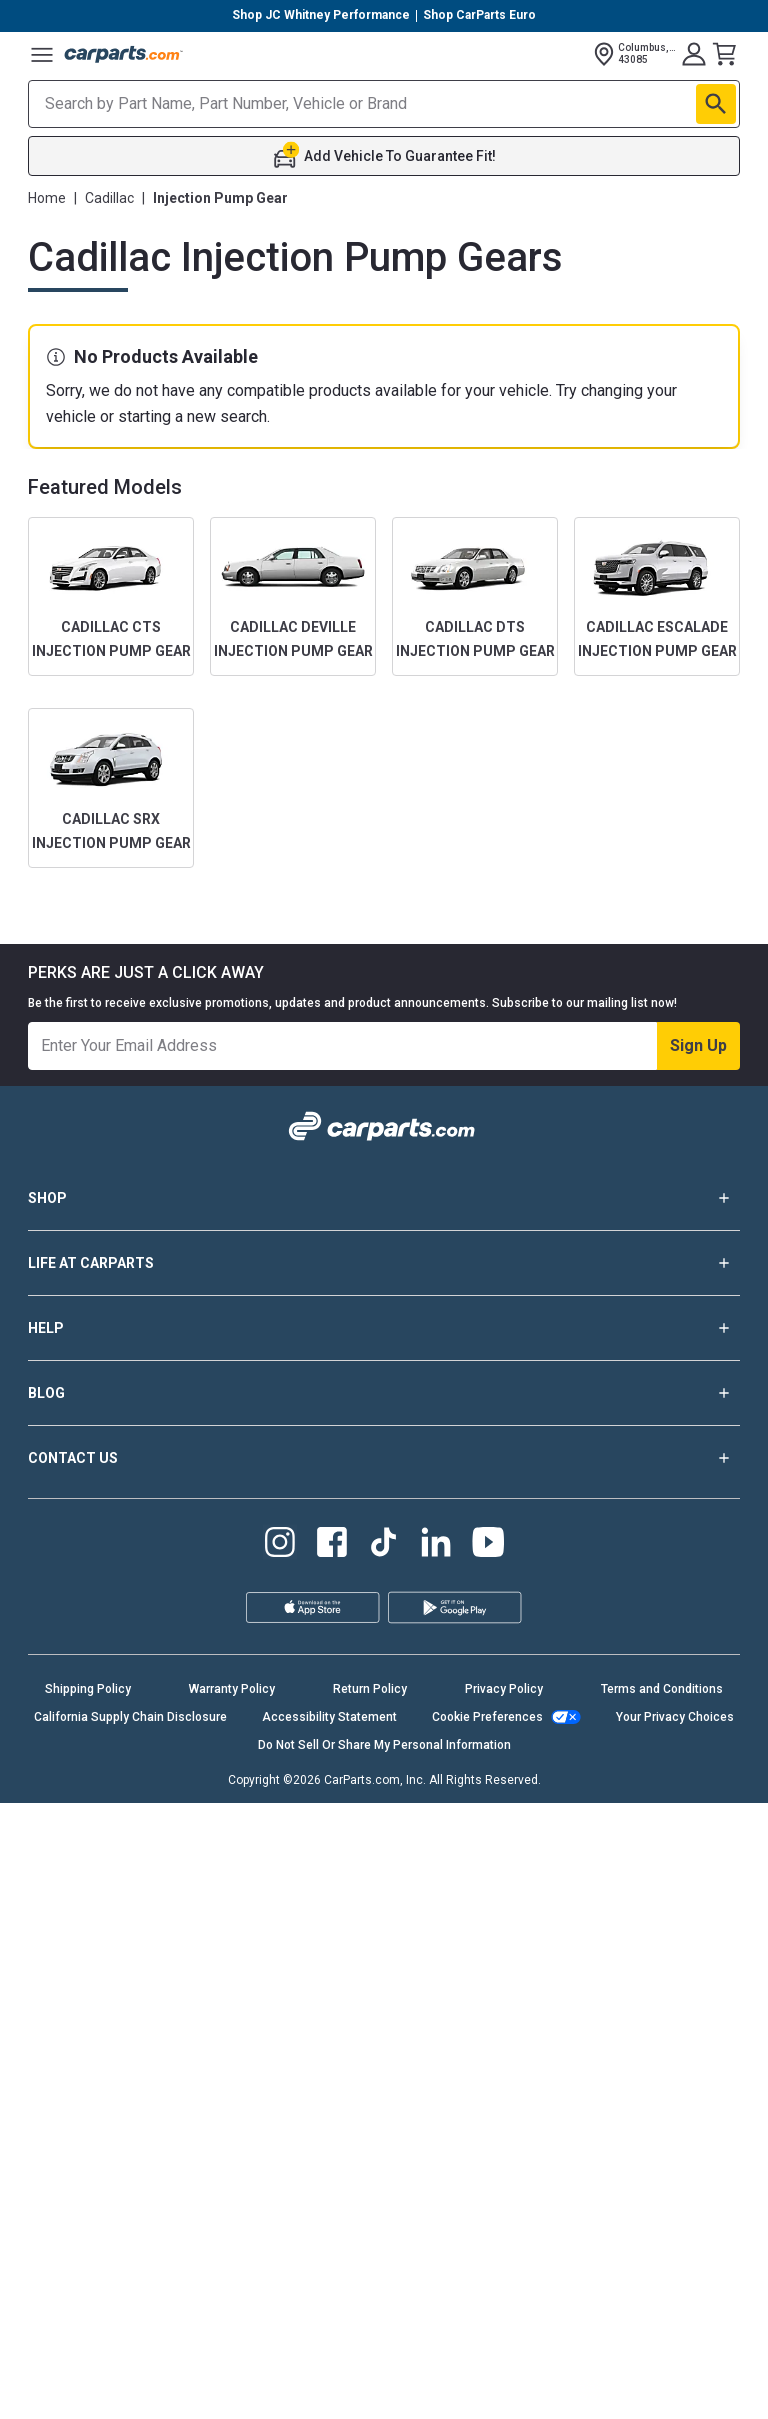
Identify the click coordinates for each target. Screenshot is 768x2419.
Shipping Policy (88, 1689)
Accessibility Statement (329, 1717)
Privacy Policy (504, 1689)
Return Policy (370, 1689)
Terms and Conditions (662, 1689)
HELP (384, 1328)
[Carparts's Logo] (124, 54)
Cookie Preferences (487, 1717)
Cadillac (109, 198)
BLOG (384, 1393)
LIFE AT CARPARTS (384, 1263)
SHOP (384, 1198)
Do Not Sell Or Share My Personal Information (384, 1745)
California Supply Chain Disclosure (130, 1717)
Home (47, 198)
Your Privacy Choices (675, 1717)
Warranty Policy (232, 1689)
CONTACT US (384, 1458)
